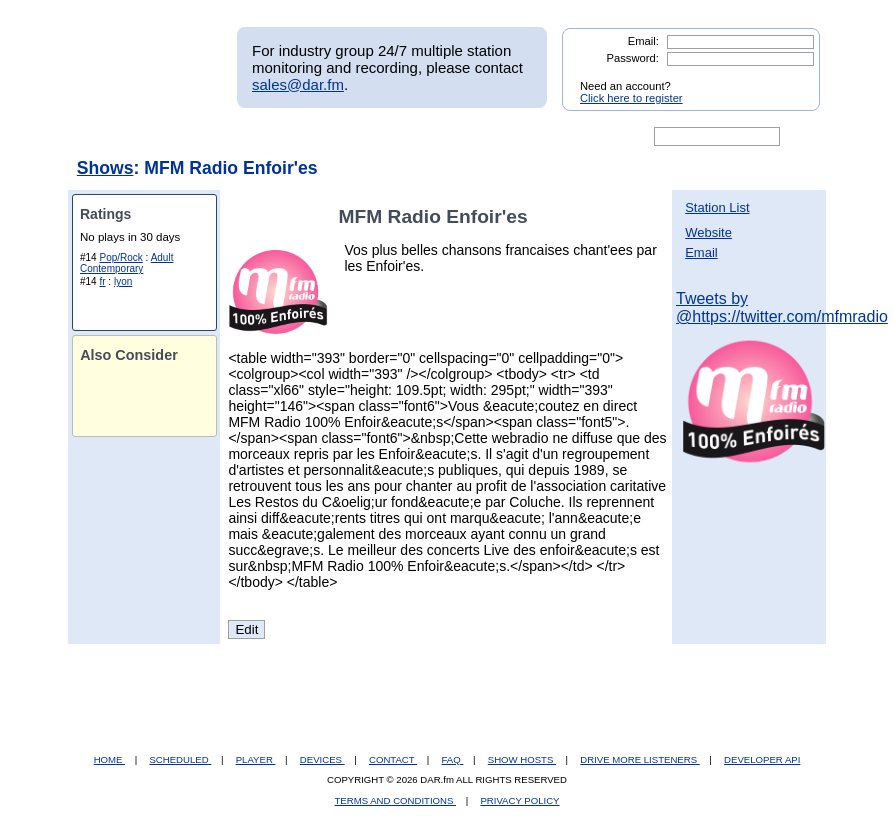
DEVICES (322, 759)
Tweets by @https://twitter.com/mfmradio (782, 307)
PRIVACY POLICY (519, 800)
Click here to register (631, 98)
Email (701, 252)
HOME (109, 759)
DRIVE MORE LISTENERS (639, 759)
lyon (123, 281)
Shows (105, 168)
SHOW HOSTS (522, 759)
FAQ (453, 759)
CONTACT (393, 759)
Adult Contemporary (126, 263)
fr (102, 281)
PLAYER (256, 759)
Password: (633, 58)
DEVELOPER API (762, 759)
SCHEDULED (180, 759)
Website (708, 232)
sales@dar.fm (298, 84)
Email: (643, 41)
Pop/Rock (120, 257)
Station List (717, 207)
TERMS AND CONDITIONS (396, 800)
